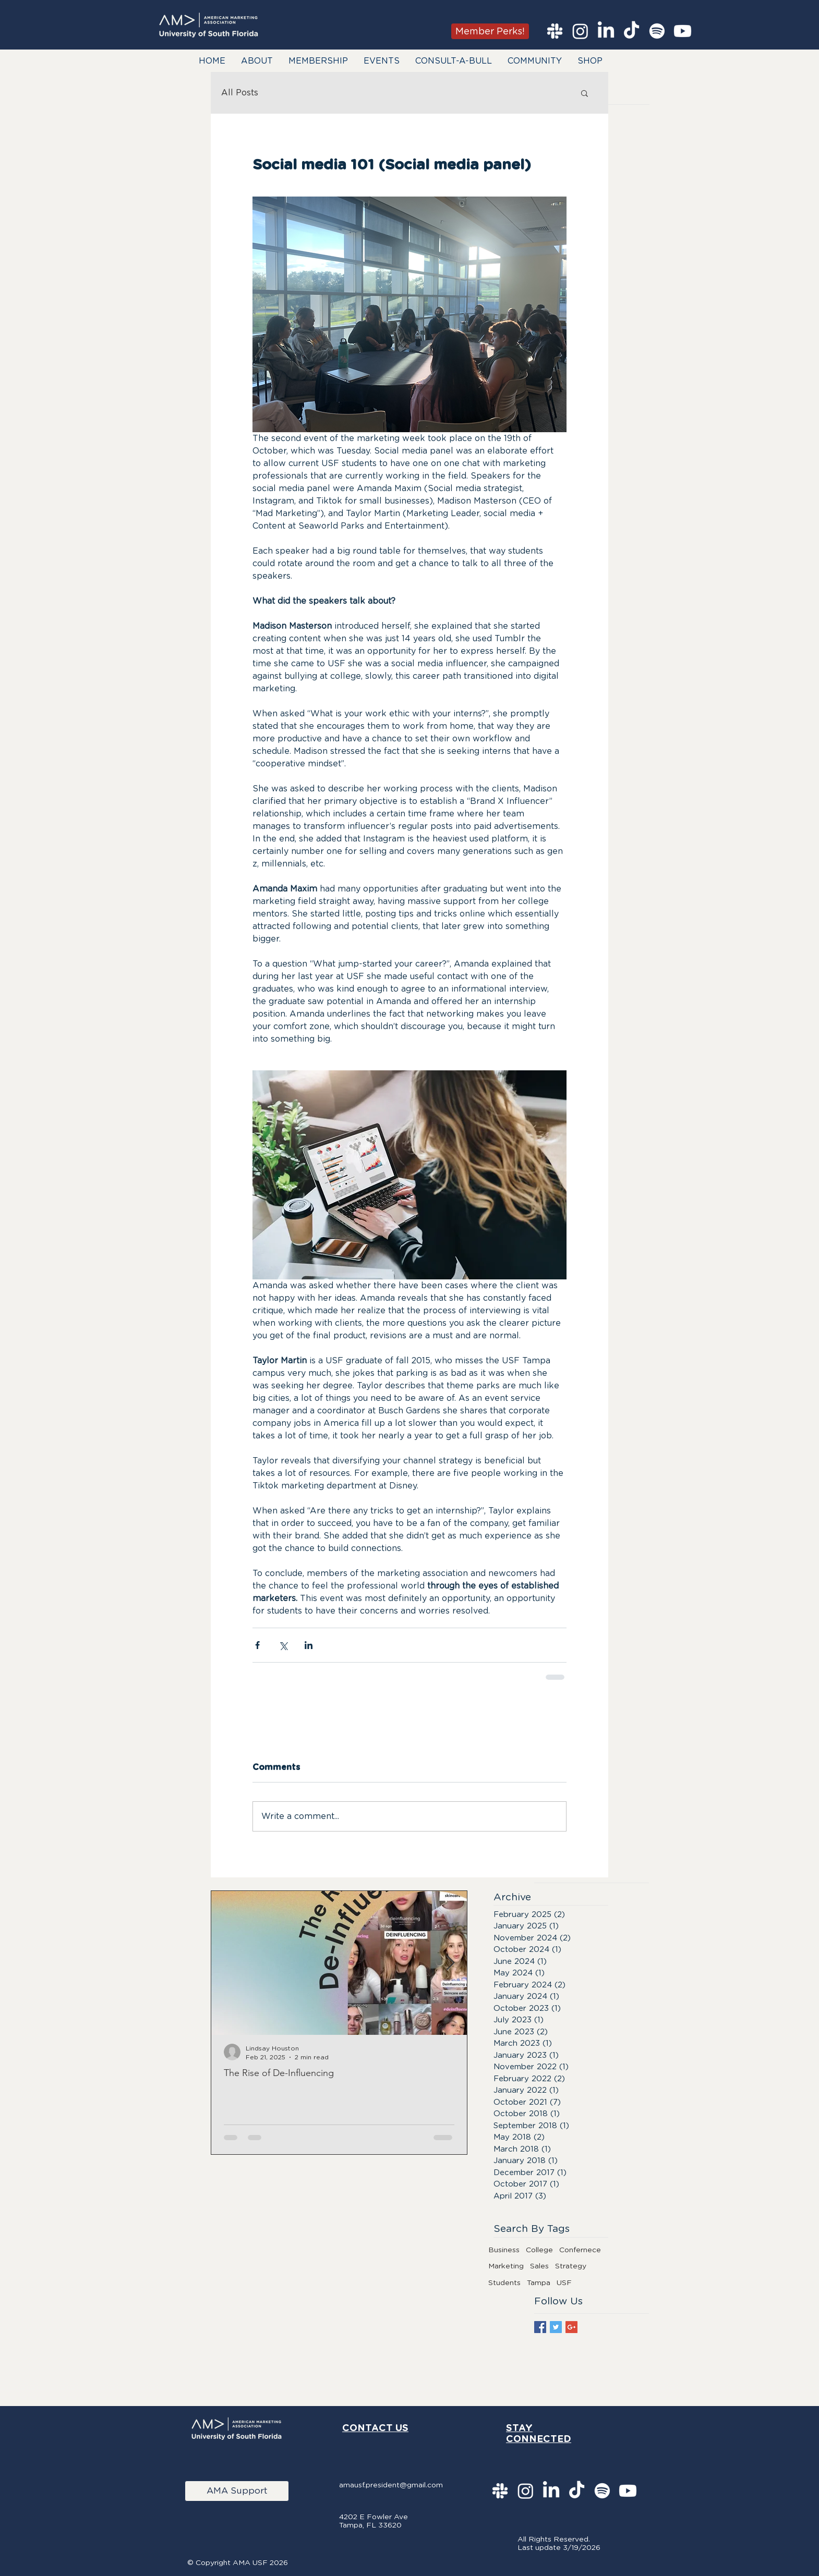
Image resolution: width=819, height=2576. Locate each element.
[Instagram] (580, 31)
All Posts (239, 92)
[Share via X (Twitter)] (283, 1645)
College (539, 2249)
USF (564, 2282)
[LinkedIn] (606, 31)
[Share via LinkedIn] (309, 1645)
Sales (539, 2266)
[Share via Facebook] (257, 1645)
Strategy (570, 2266)
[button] (257, 61)
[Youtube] (682, 31)
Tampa (538, 2282)
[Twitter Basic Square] (556, 2327)
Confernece (580, 2249)
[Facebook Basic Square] (540, 2327)
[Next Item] (450, 1963)
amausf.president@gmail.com (391, 2485)
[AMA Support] (237, 2491)
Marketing (506, 2266)
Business (504, 2249)
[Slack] (555, 31)
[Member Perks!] (490, 31)
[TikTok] (631, 31)
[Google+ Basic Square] (571, 2327)
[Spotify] (657, 31)
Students (504, 2282)
